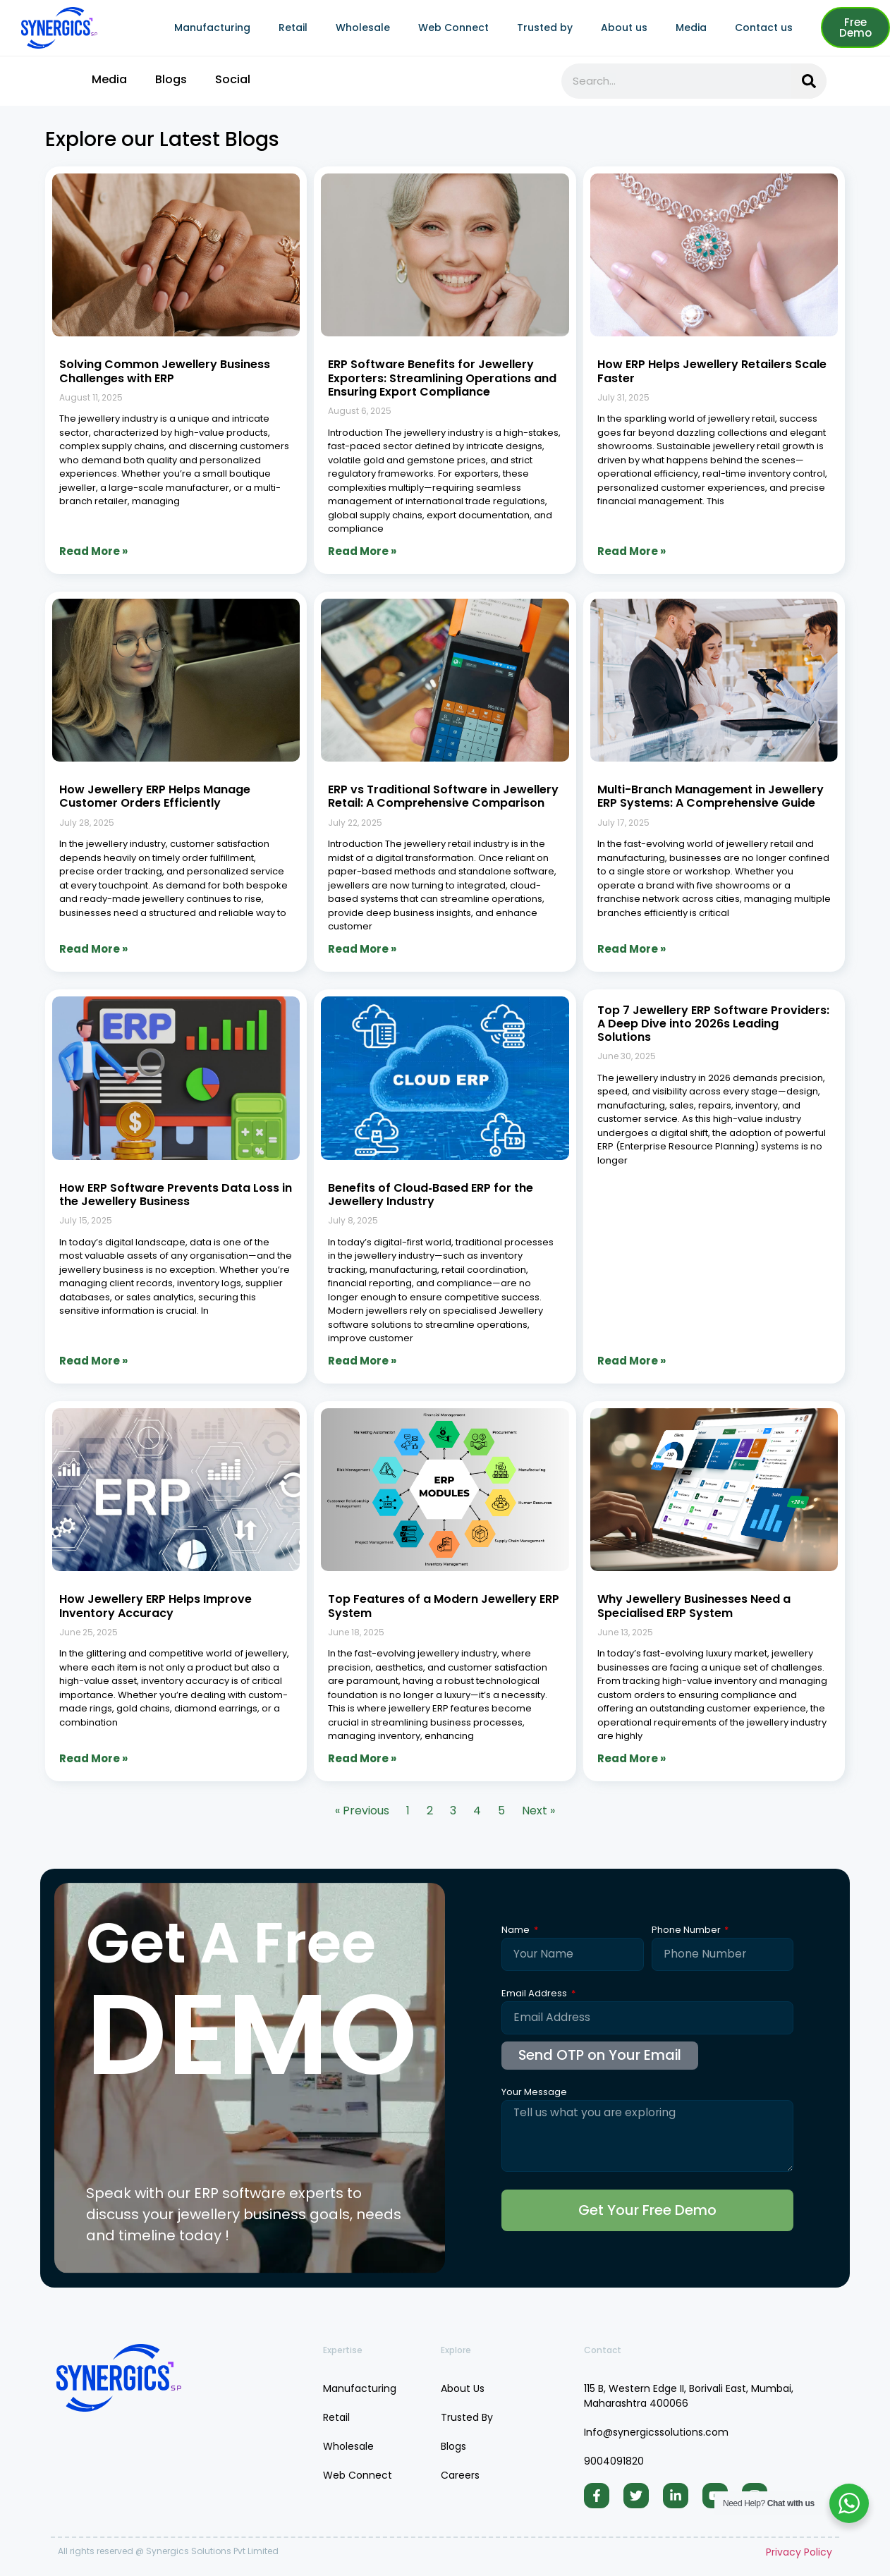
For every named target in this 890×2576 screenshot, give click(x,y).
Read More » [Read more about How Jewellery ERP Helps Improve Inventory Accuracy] (93, 1758)
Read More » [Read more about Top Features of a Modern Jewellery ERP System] (362, 1758)
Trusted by (545, 27)
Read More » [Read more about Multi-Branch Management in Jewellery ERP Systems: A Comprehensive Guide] (631, 948)
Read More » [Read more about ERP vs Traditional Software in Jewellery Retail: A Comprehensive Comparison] (362, 948)
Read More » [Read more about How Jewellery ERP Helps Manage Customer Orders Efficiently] (93, 948)
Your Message (534, 2093)
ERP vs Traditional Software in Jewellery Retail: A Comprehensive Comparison (443, 796)
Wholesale (363, 27)
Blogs (171, 79)
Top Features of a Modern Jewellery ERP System (443, 1605)
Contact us (764, 27)
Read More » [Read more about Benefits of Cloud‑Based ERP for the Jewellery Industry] (362, 1360)
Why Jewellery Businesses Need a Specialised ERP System (694, 1605)
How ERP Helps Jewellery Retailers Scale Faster (712, 371)
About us (624, 27)
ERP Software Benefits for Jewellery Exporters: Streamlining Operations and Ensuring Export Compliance (442, 377)
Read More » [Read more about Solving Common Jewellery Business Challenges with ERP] (93, 551)
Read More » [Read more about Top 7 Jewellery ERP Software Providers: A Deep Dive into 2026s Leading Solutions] (631, 1360)
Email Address (535, 1994)
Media (691, 27)
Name (516, 1930)
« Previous (362, 1810)
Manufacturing (212, 27)
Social (232, 79)
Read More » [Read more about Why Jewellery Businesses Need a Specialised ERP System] (631, 1758)
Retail (293, 27)
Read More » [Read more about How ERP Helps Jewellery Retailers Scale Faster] (631, 551)
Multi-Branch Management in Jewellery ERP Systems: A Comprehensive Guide (710, 796)
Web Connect (453, 27)
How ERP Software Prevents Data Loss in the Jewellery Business (175, 1194)
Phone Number (687, 1930)
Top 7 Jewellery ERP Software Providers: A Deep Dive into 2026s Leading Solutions (713, 1023)
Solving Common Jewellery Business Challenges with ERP (164, 371)
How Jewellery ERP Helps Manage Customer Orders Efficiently (154, 796)
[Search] (809, 81)
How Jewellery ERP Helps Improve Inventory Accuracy (155, 1605)
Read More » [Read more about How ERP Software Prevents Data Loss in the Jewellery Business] (93, 1360)
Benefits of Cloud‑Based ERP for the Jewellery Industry (430, 1194)
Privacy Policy (799, 2553)
